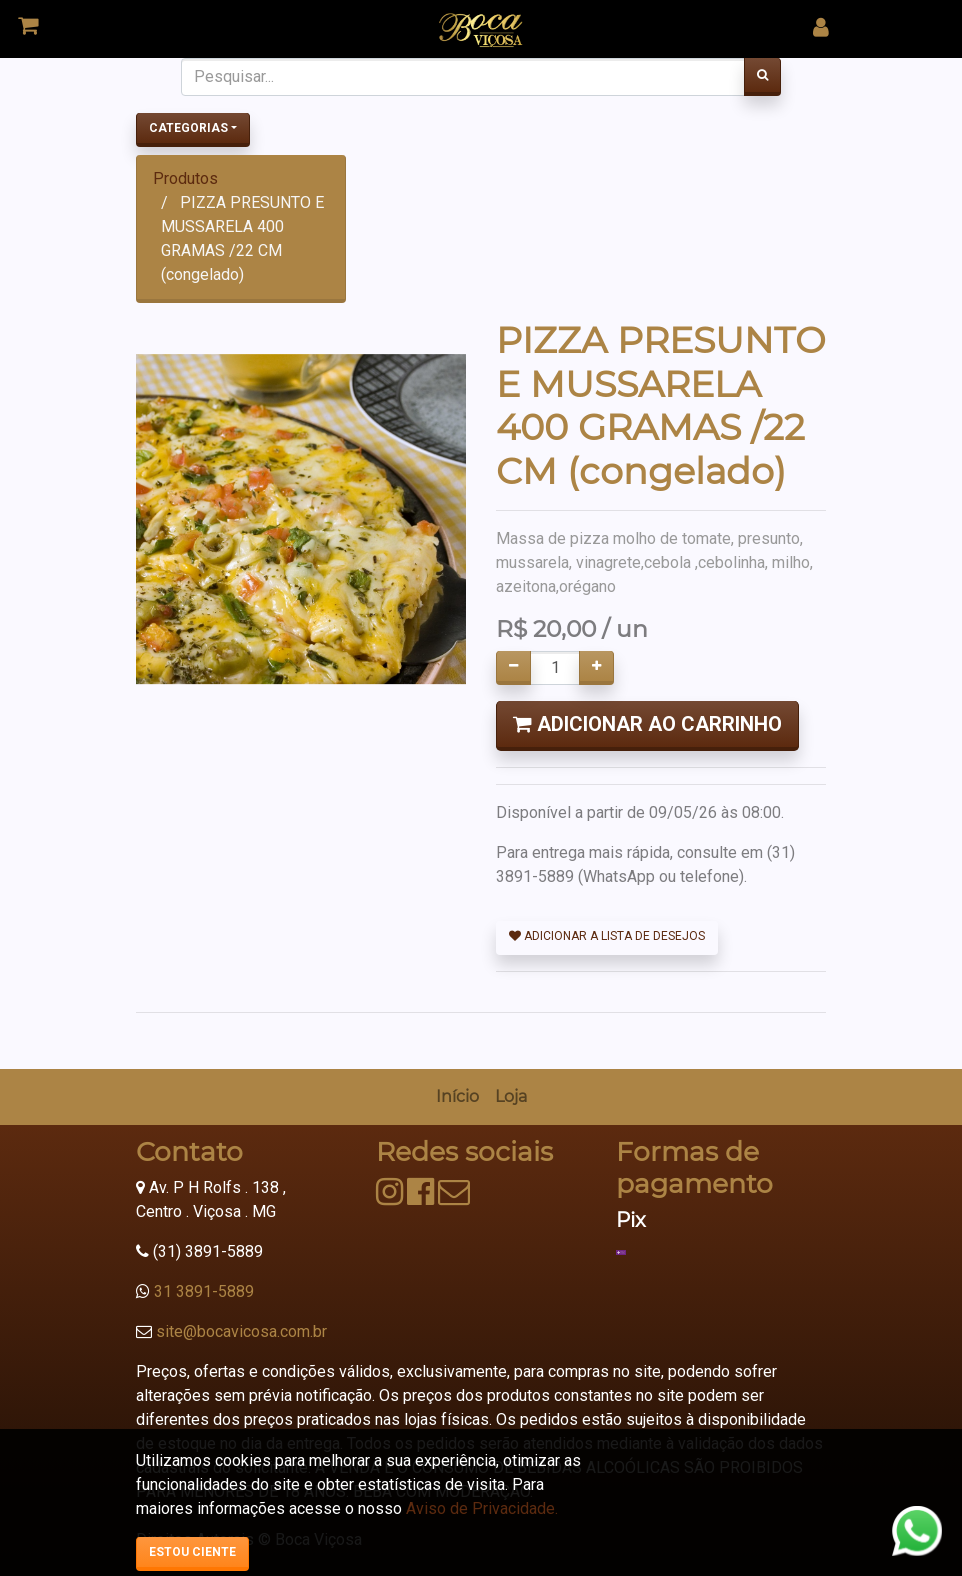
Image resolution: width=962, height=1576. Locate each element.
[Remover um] (513, 668)
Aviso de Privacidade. (482, 1508)
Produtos (185, 178)
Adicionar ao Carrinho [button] (647, 724)
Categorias (188, 128)
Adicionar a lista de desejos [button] (607, 936)
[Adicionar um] (596, 668)
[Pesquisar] (762, 77)
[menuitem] (457, 1097)
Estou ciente (192, 1552)
